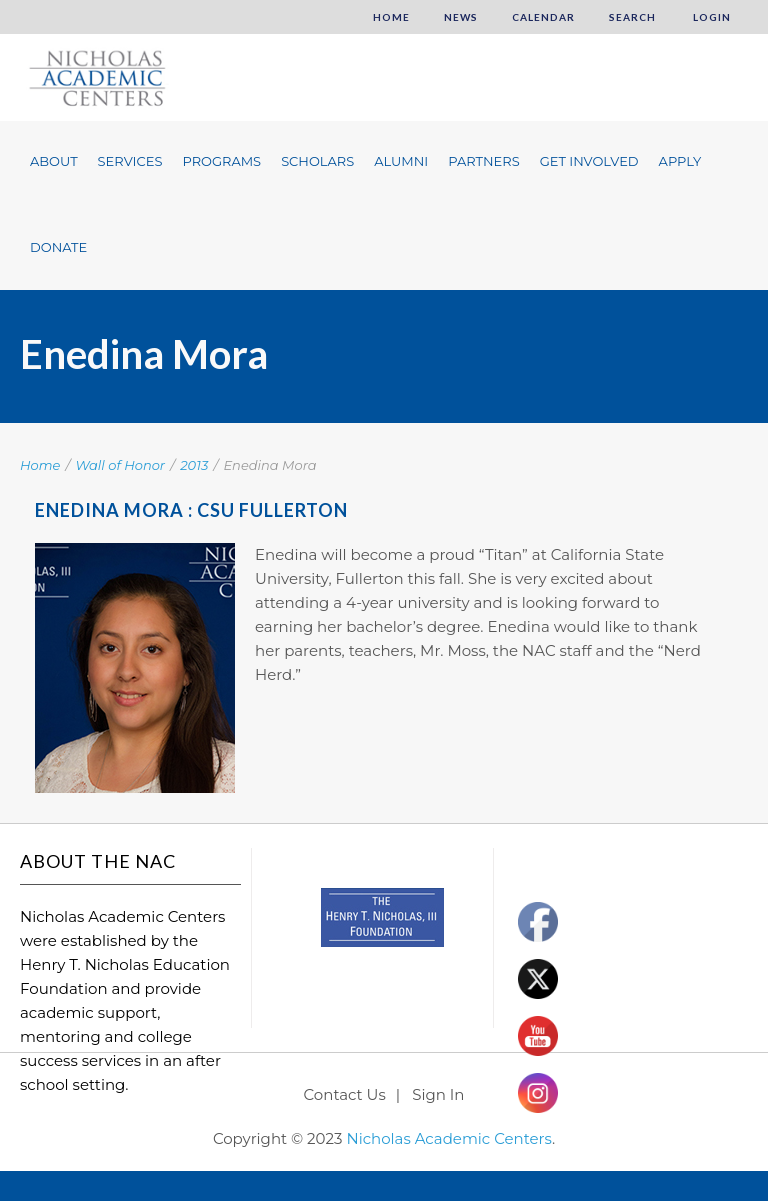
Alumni (401, 161)
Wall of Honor (121, 465)
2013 (194, 465)
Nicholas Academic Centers (448, 1138)
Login (710, 17)
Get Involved (589, 161)
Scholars (317, 161)
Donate (58, 247)
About (54, 161)
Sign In (438, 1094)
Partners (483, 161)
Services (130, 161)
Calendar (543, 17)
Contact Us (345, 1094)
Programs (221, 161)
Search (632, 17)
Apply (680, 161)
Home (391, 17)
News (461, 17)
